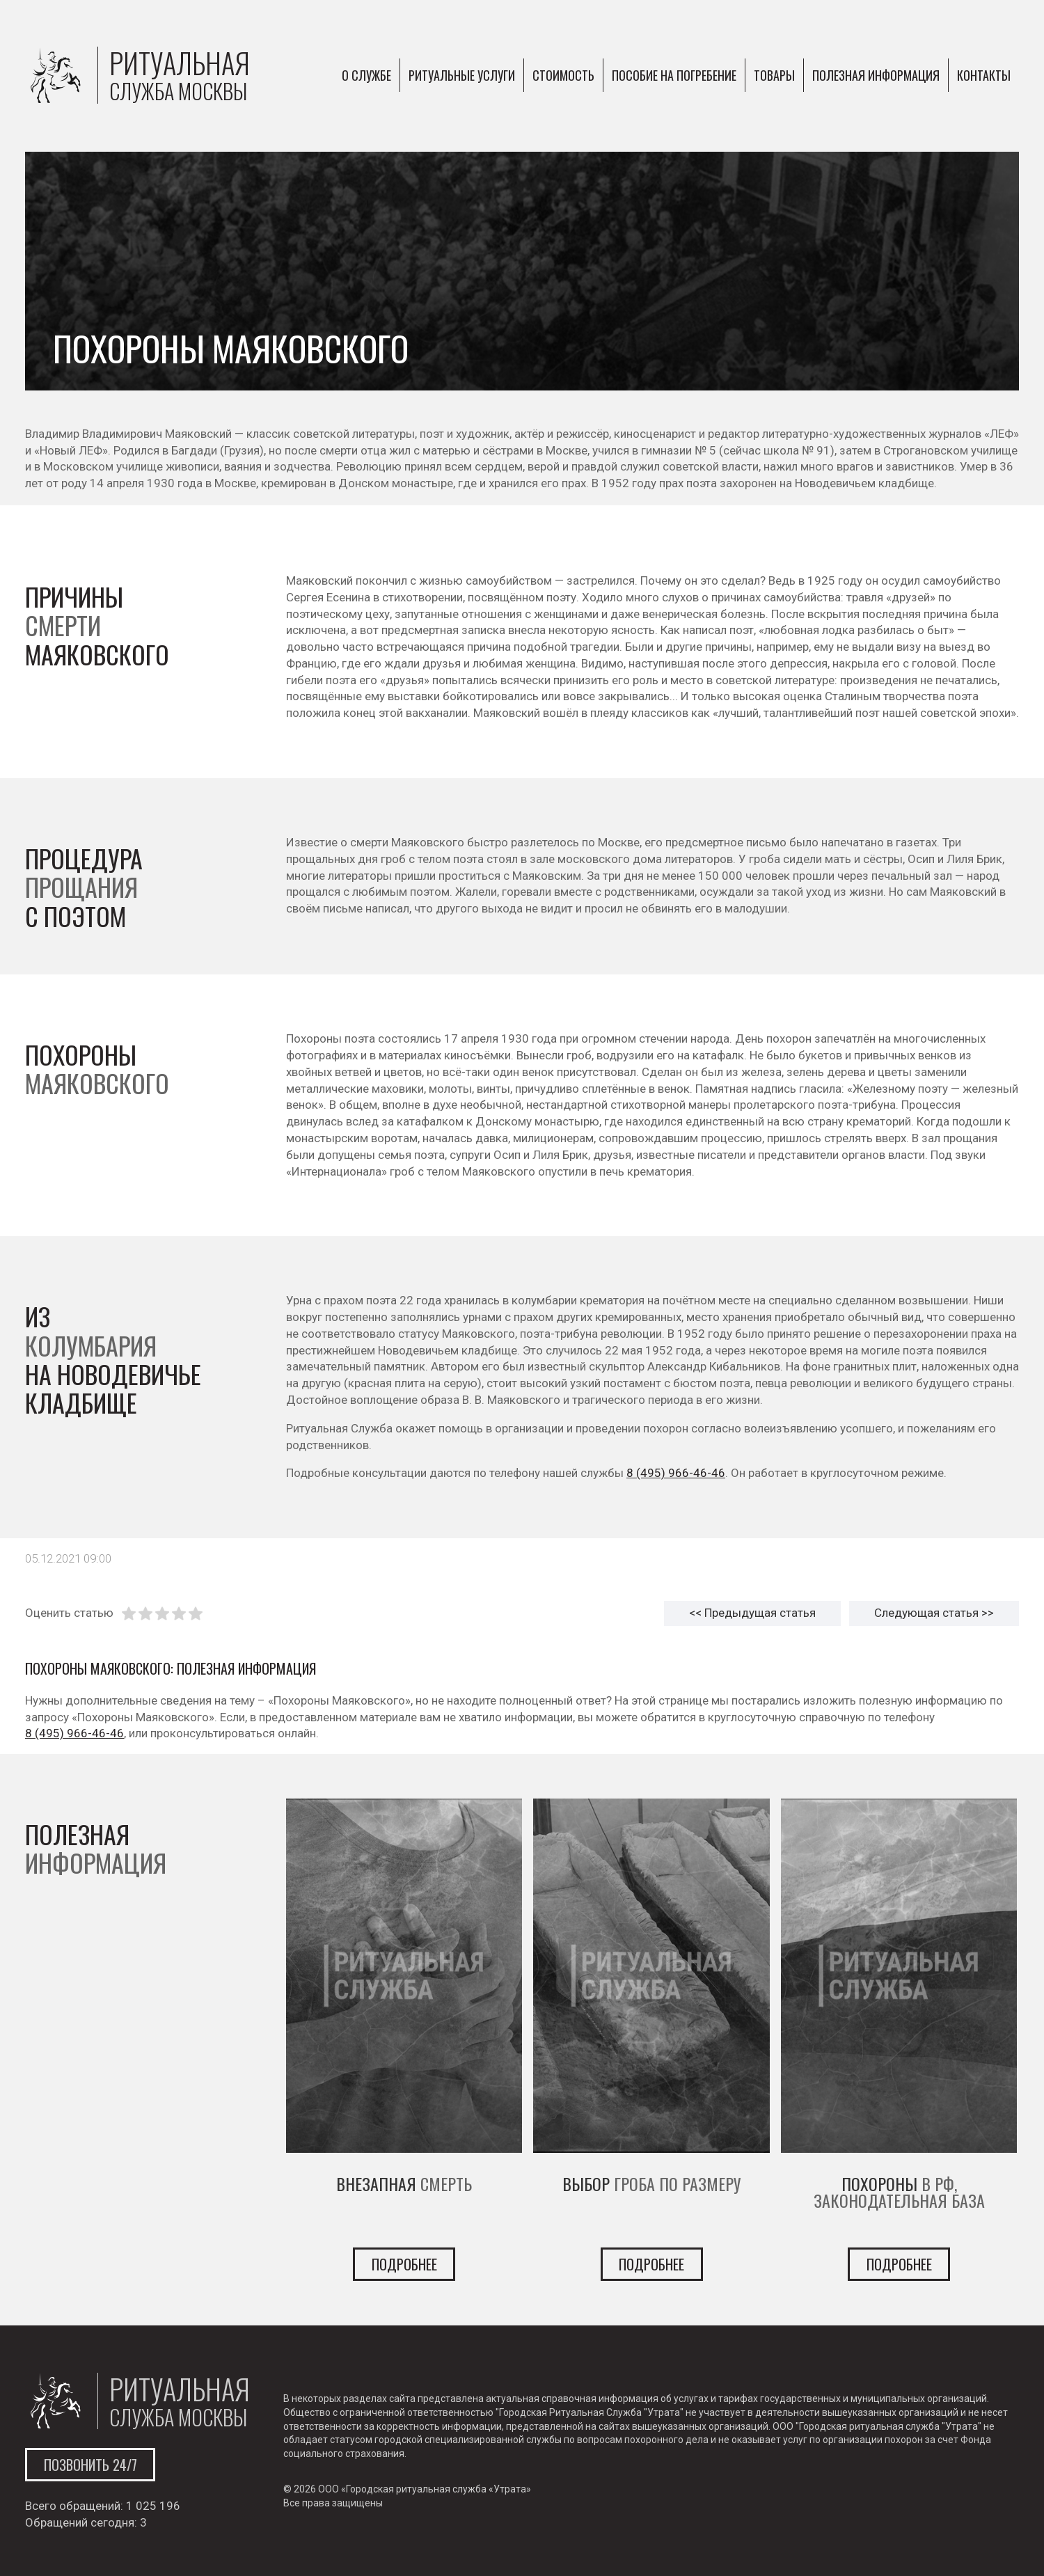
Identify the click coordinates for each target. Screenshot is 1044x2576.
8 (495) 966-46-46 (675, 1473)
